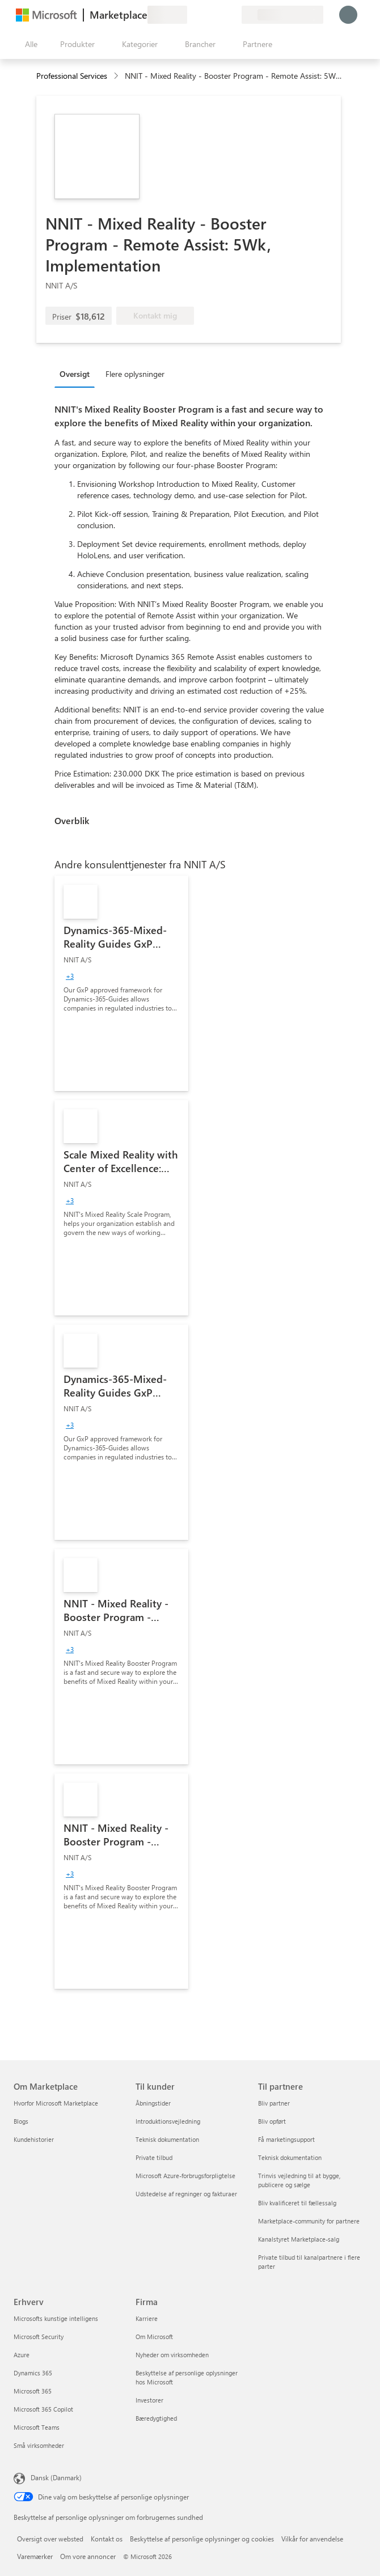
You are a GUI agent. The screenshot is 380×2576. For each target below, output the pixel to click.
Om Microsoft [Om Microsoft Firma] (154, 2336)
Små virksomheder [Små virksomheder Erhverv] (39, 2445)
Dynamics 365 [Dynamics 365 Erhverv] (33, 2373)
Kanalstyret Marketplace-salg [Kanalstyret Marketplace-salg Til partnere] (298, 2239)
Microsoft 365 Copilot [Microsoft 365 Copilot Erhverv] (43, 2409)
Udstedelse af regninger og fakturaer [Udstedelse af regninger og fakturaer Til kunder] (186, 2193)
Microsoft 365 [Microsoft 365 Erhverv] (33, 2391)
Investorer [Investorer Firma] (149, 2400)
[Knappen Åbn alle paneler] (29, 44)
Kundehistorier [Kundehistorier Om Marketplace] (34, 2139)
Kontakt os (107, 2538)
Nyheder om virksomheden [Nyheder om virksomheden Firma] (172, 2354)
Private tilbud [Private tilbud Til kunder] (154, 2157)
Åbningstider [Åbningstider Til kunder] (153, 2103)
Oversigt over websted (50, 2538)
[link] (121, 983)
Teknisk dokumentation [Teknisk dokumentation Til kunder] (167, 2139)
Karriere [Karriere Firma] (147, 2318)
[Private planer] (232, 14)
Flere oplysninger (134, 373)
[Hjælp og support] (205, 14)
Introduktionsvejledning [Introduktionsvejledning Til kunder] (168, 2121)
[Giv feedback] (191, 14)
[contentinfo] (117, 76)
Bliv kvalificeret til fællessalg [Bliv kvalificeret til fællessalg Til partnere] (297, 2203)
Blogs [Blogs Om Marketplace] (21, 2121)
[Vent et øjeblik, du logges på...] (348, 15)
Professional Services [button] (71, 75)
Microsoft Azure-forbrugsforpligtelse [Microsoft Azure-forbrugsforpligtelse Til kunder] (185, 2175)
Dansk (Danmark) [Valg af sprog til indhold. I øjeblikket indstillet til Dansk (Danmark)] (56, 2477)
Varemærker (35, 2556)
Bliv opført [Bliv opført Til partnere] (272, 2121)
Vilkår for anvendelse (312, 2538)
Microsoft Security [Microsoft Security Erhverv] (39, 2336)
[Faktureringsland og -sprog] (282, 15)
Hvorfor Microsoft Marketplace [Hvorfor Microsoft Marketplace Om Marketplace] (56, 2103)
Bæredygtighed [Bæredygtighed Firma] (156, 2418)
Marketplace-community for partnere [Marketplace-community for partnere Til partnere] (309, 2221)
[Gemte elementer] (218, 14)
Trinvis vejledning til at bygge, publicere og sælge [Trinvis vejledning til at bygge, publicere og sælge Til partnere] (299, 2180)
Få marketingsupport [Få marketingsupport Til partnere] (286, 2139)
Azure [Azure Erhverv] (21, 2354)
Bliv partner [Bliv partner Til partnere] (274, 2103)
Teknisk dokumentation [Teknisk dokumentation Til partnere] (290, 2157)
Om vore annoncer (88, 2556)
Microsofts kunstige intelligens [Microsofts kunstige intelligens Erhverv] (56, 2318)
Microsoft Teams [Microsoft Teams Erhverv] (37, 2427)
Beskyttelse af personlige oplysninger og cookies (202, 2538)
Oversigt (75, 373)
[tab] (77, 373)
